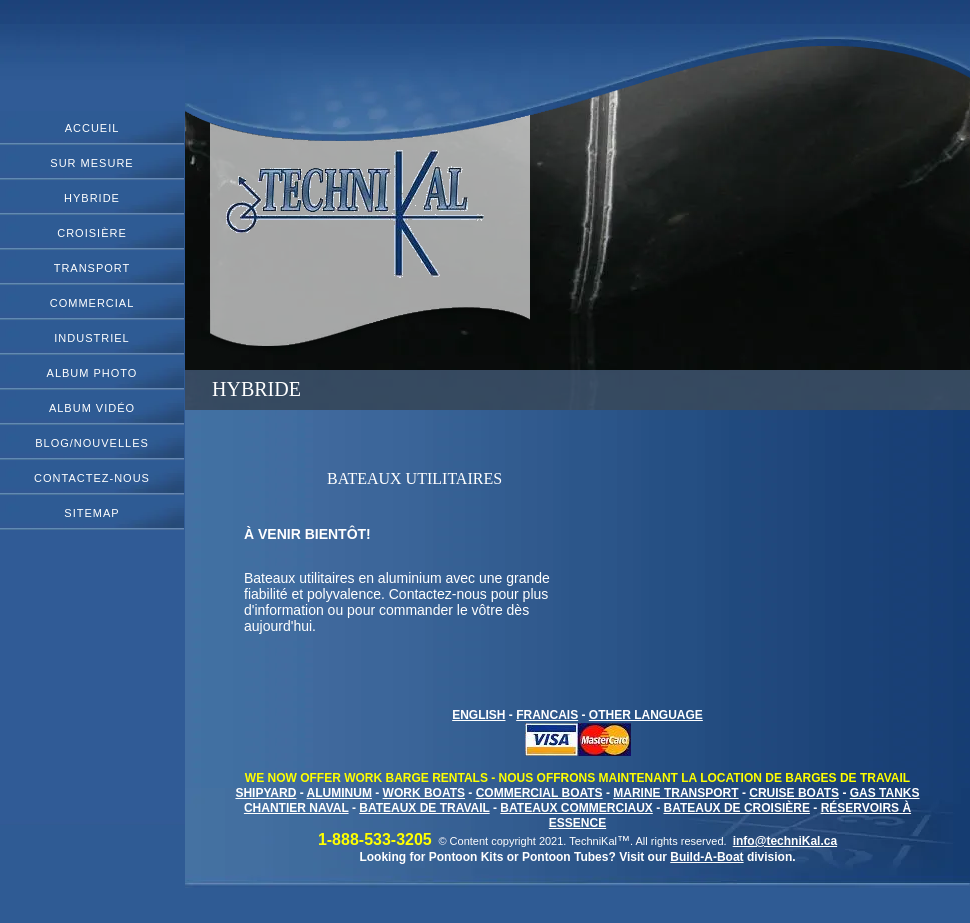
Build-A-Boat (706, 857)
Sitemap (91, 513)
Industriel (91, 338)
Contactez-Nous (92, 478)
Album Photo (92, 373)
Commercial (92, 303)
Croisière (92, 233)
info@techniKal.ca (785, 841)
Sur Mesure (91, 163)
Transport (92, 268)
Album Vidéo (92, 408)
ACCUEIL (92, 128)
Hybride (92, 198)
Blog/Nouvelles (92, 443)
